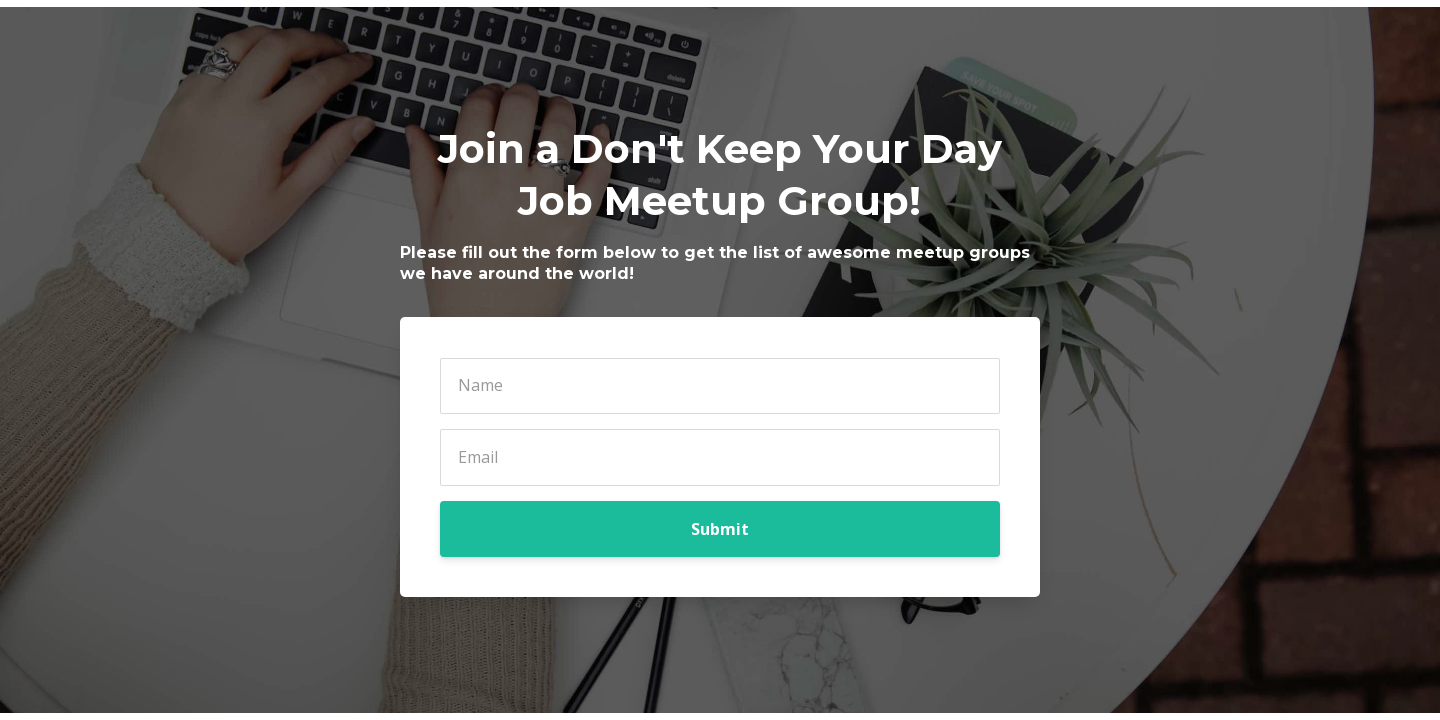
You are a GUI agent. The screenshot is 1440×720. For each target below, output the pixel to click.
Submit (720, 529)
